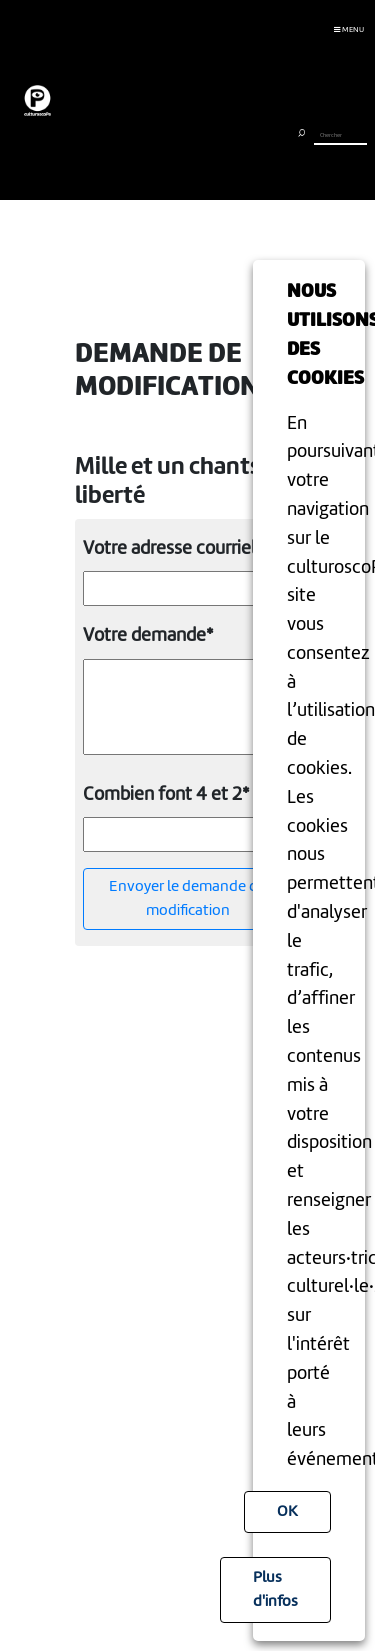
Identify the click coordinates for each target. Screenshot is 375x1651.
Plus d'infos (275, 1590)
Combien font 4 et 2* (166, 795)
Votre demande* (148, 636)
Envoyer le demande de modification (187, 899)
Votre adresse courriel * (175, 549)
